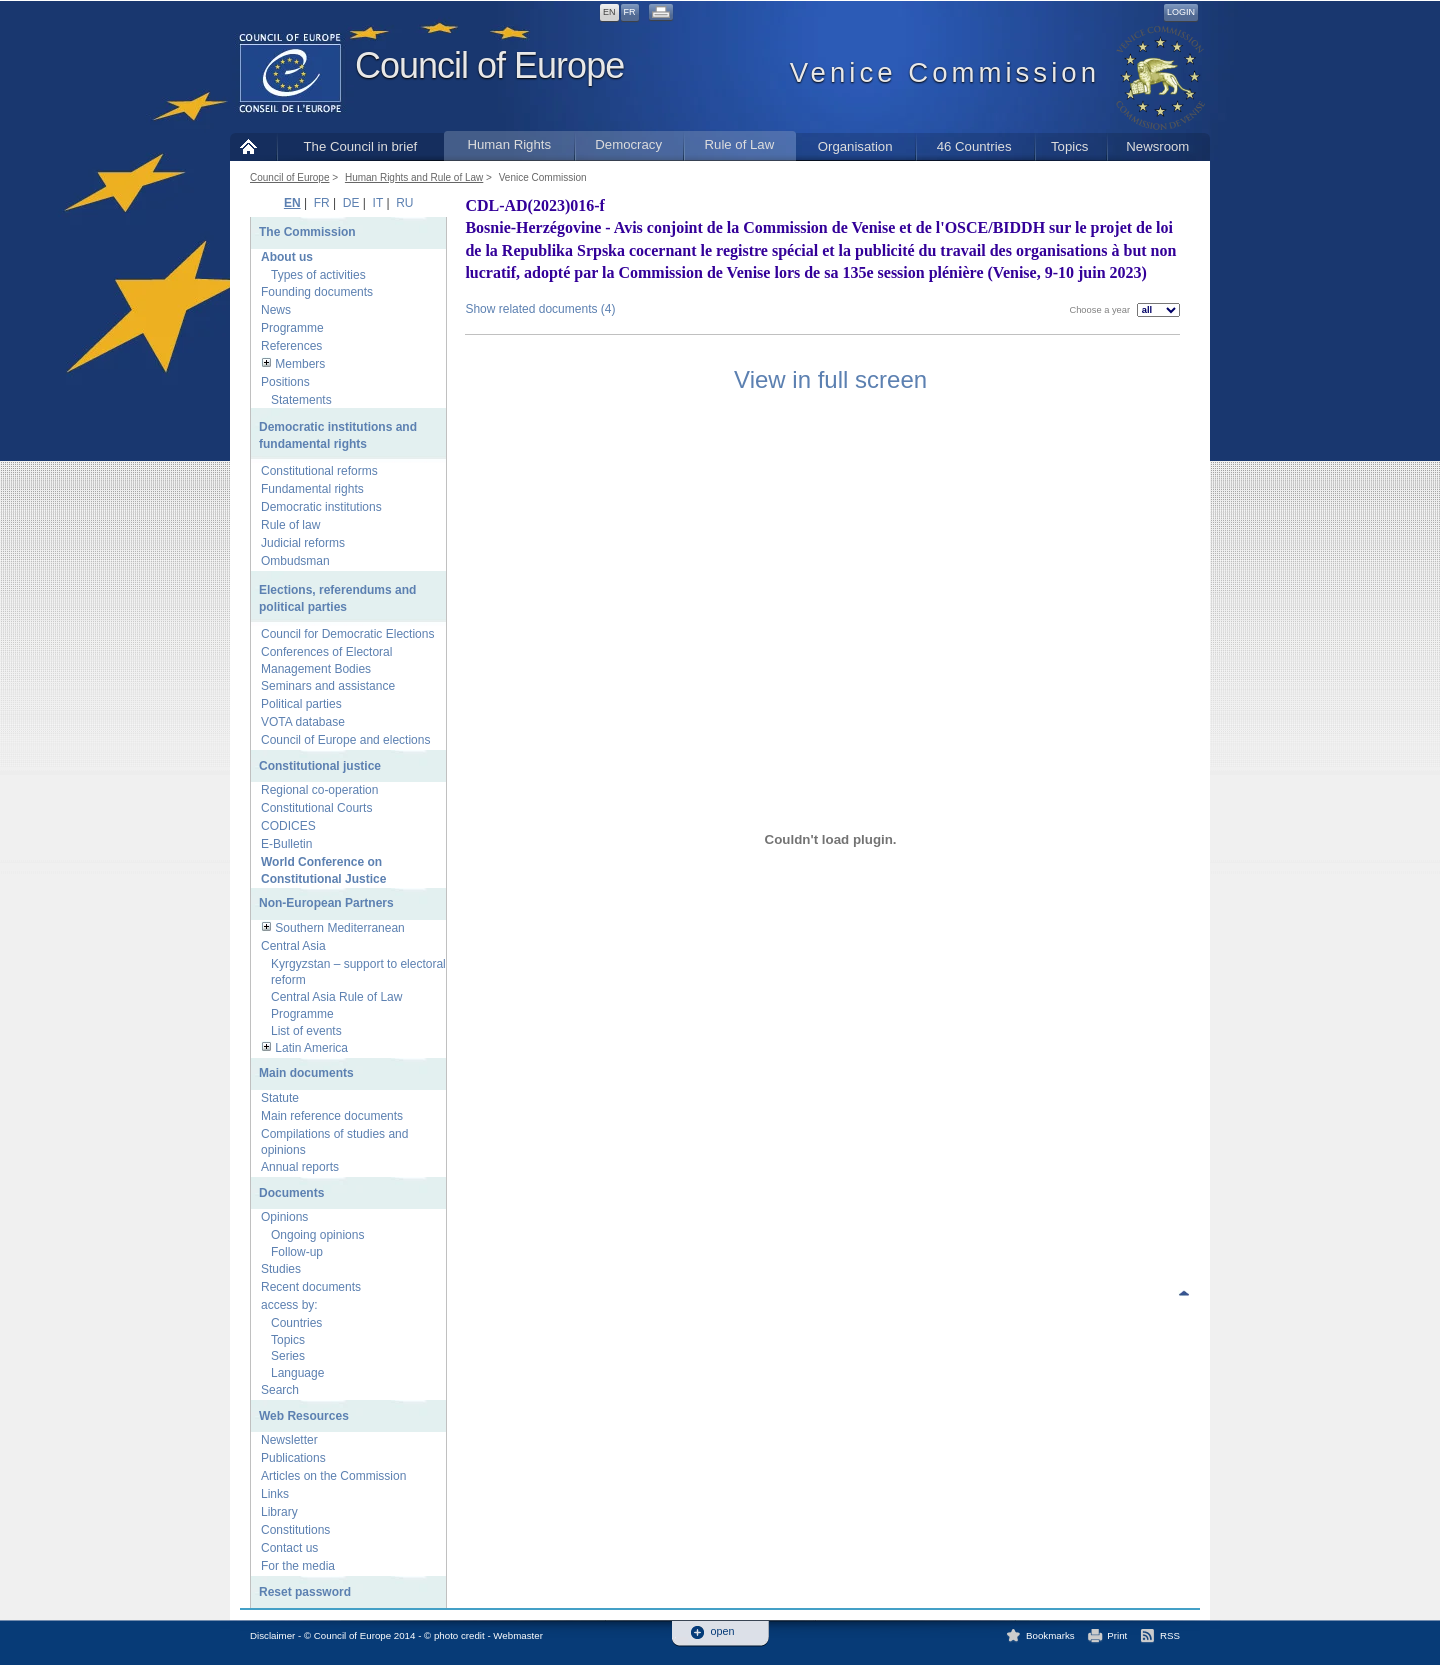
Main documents (306, 1073)
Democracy (628, 144)
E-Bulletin (286, 844)
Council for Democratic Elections (347, 634)
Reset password (305, 1592)
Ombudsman (295, 561)
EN (609, 12)
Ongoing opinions (317, 1235)
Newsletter (289, 1440)
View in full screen (830, 379)
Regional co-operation (319, 790)
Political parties (301, 704)
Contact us (289, 1548)
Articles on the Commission (333, 1476)
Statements (301, 400)
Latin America (311, 1048)
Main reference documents (332, 1116)
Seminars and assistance (328, 686)
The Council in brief (361, 146)
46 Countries (974, 146)
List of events (306, 1031)
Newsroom (1157, 146)
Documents (291, 1193)
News (276, 310)
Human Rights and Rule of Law (414, 177)
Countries (296, 1323)
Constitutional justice (320, 766)
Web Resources (304, 1416)
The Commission (307, 232)
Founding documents (317, 292)
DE (351, 203)
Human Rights (509, 144)
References (291, 346)
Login (1181, 12)
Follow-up (297, 1252)
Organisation (855, 146)
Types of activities (318, 275)
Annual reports (300, 1167)
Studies (281, 1269)
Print (1117, 1635)
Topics (1069, 146)
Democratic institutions (321, 507)
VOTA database (303, 722)
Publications (293, 1458)
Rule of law (290, 525)
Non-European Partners (326, 903)
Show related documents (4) (540, 309)
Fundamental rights (312, 489)
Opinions (284, 1217)
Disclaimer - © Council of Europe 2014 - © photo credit (367, 1635)
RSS (1170, 1635)
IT (378, 203)
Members (300, 364)
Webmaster (518, 1635)
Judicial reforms (303, 543)
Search (280, 1390)
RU (404, 203)
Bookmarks (1050, 1635)
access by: (289, 1305)
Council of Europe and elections (345, 740)
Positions (285, 382)
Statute (280, 1098)
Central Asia (293, 946)
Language (297, 1373)
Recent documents (311, 1287)
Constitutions (295, 1530)
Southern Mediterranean (339, 928)
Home (253, 146)
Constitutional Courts (316, 808)
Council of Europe (489, 65)
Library (279, 1512)
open (723, 1631)
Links (275, 1494)
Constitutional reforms (319, 471)
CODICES (288, 826)
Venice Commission (543, 177)
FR (630, 12)
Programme (292, 328)
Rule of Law (740, 144)
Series (288, 1356)
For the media (298, 1566)
